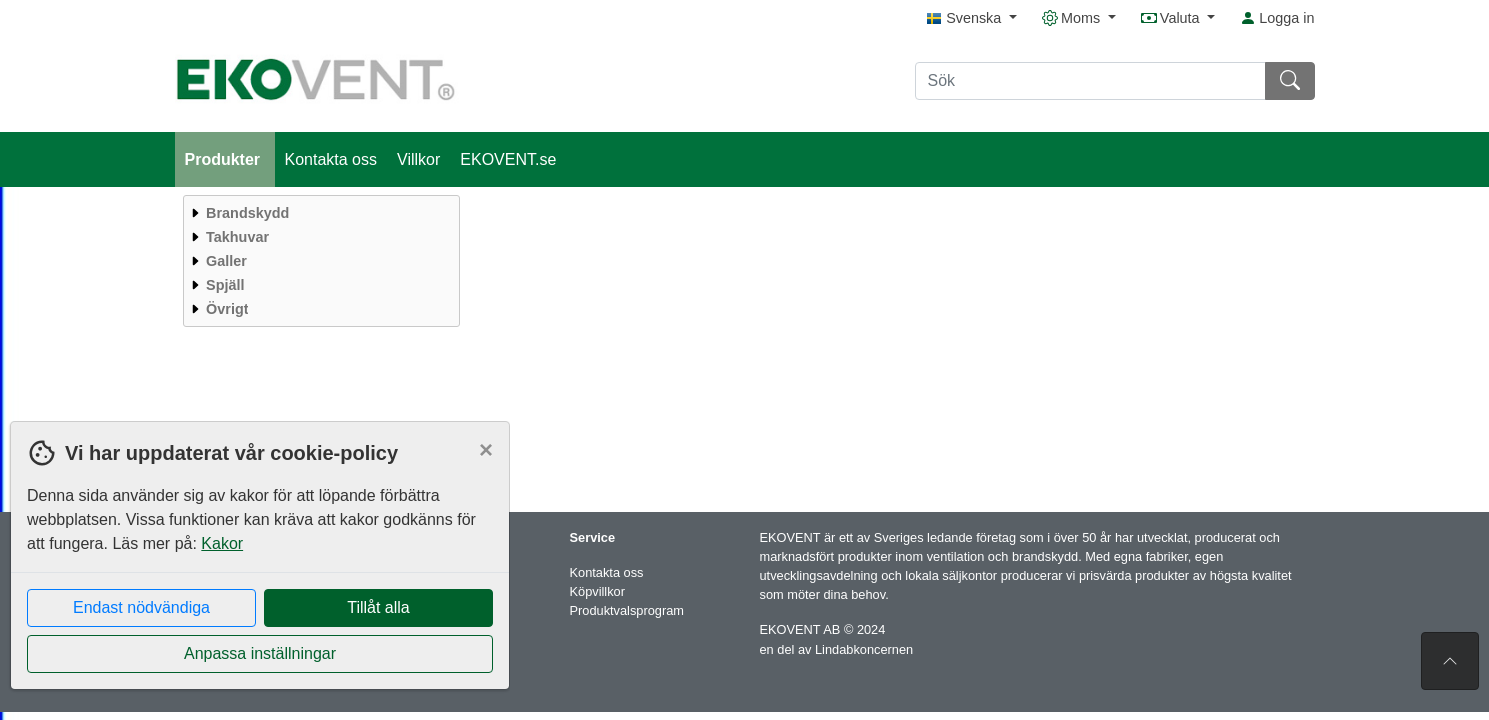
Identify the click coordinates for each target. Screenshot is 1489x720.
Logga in (1277, 18)
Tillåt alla (378, 607)
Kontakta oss (331, 159)
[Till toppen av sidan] (1450, 661)
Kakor (222, 543)
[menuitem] (319, 213)
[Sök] (1090, 81)
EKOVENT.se (508, 159)
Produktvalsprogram (627, 610)
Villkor (418, 159)
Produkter (225, 159)
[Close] (486, 450)
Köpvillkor (597, 591)
